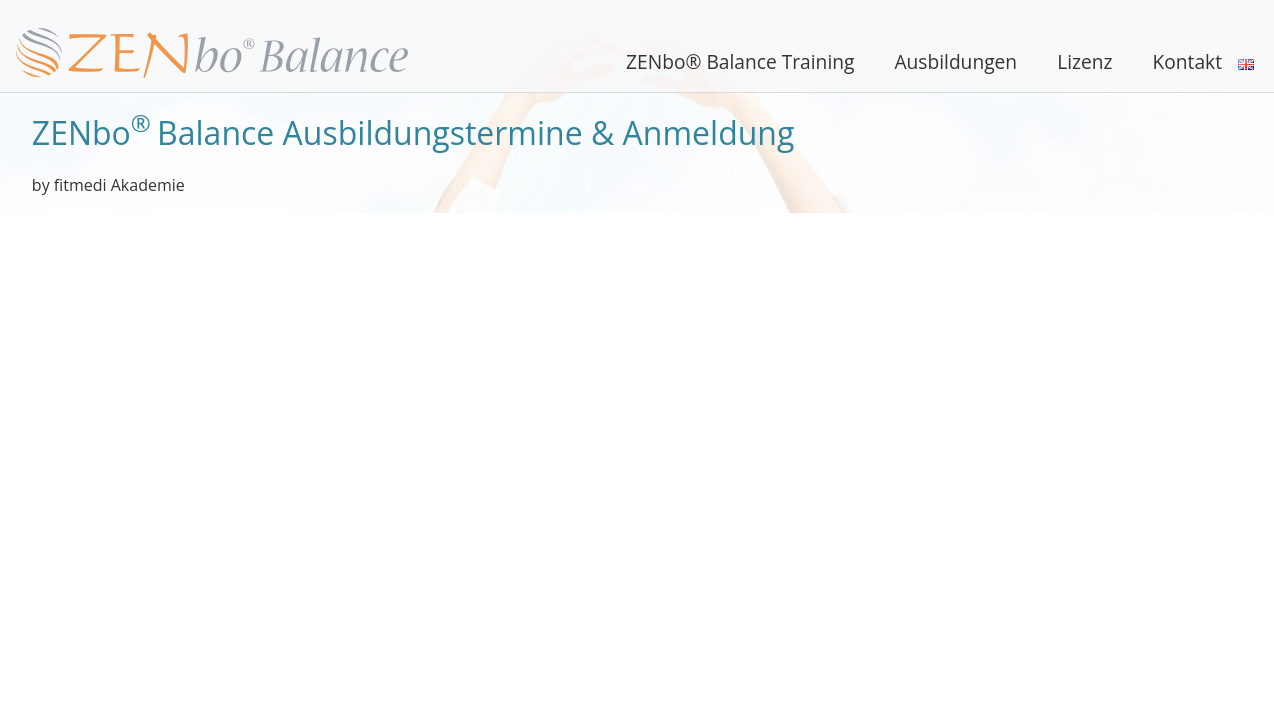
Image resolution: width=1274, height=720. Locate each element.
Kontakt (1187, 61)
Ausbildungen (955, 61)
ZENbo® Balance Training (740, 61)
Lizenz (1084, 61)
